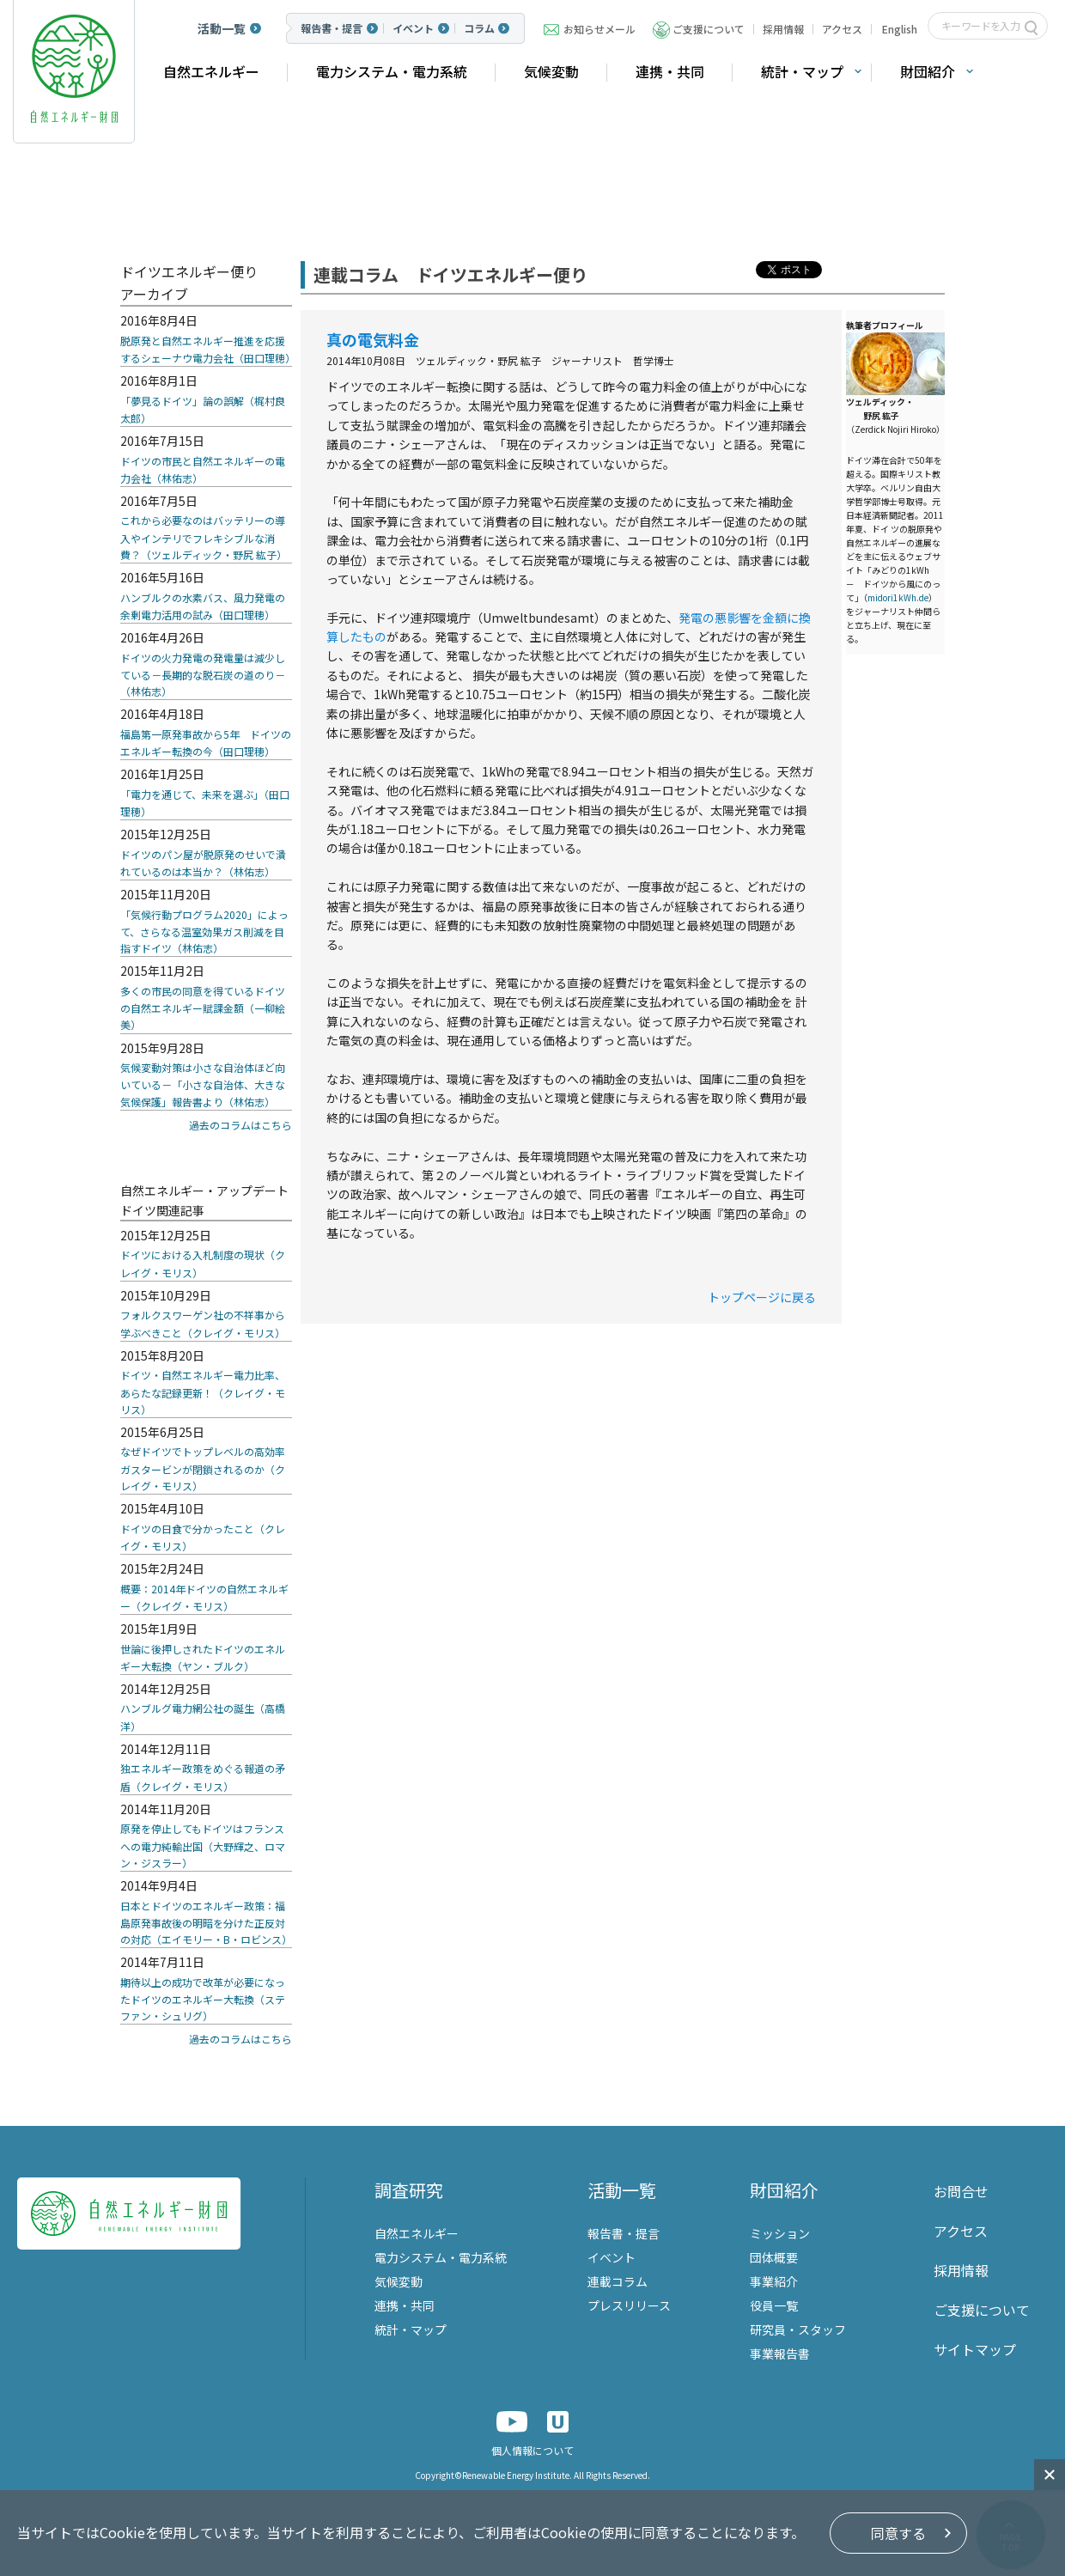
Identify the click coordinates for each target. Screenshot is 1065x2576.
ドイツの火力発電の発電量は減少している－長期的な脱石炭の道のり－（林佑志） (202, 674)
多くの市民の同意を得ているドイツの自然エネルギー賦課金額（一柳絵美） (202, 1008)
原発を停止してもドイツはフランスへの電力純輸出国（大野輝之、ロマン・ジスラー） (202, 1845)
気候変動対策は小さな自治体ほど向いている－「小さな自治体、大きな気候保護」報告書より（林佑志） (202, 1084)
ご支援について (708, 28)
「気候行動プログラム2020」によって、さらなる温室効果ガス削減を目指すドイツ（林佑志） (204, 931)
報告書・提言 (331, 28)
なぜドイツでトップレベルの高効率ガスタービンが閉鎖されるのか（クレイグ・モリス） (202, 1468)
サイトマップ (975, 2349)
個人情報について (532, 2450)
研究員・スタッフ (798, 2329)
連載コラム (617, 2281)
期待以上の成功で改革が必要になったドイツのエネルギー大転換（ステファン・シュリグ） (202, 1999)
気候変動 (551, 71)
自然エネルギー (211, 71)
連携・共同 (670, 71)
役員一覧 (774, 2305)
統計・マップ (802, 71)
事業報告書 (780, 2353)
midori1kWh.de (897, 597)
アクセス (842, 28)
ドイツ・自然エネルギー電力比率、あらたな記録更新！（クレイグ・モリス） (202, 1391)
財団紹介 (927, 71)
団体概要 (774, 2257)
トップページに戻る (762, 1297)
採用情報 (783, 28)
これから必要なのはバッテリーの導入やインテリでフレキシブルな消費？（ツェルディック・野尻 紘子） (203, 537)
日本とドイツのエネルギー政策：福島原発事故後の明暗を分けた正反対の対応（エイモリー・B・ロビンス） (206, 1922)
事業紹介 (774, 2281)
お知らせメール (599, 28)
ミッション (780, 2233)
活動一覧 (222, 28)
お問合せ (961, 2191)
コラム (479, 28)
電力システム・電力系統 (391, 71)
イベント (413, 28)
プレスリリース (629, 2305)
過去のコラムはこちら (240, 1124)
